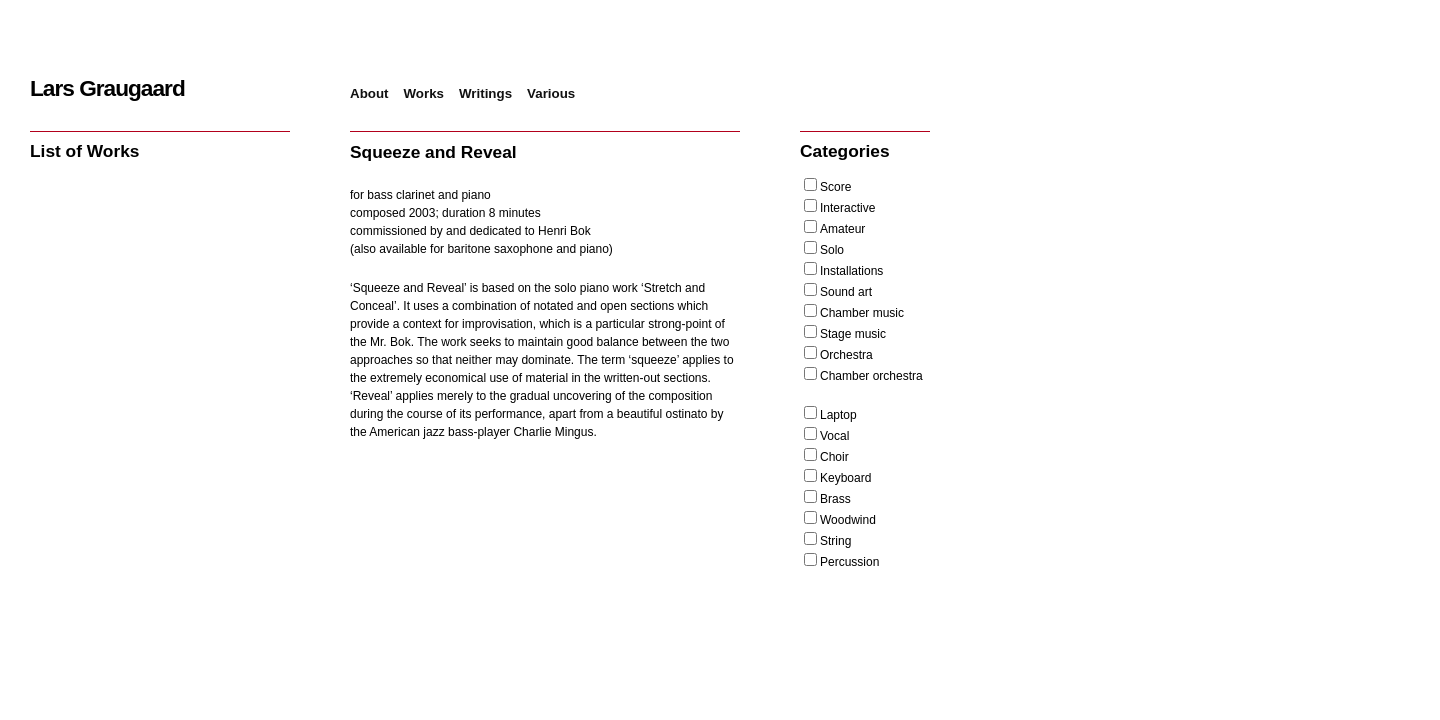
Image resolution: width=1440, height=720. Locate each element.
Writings (485, 93)
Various (551, 93)
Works (424, 93)
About (369, 93)
